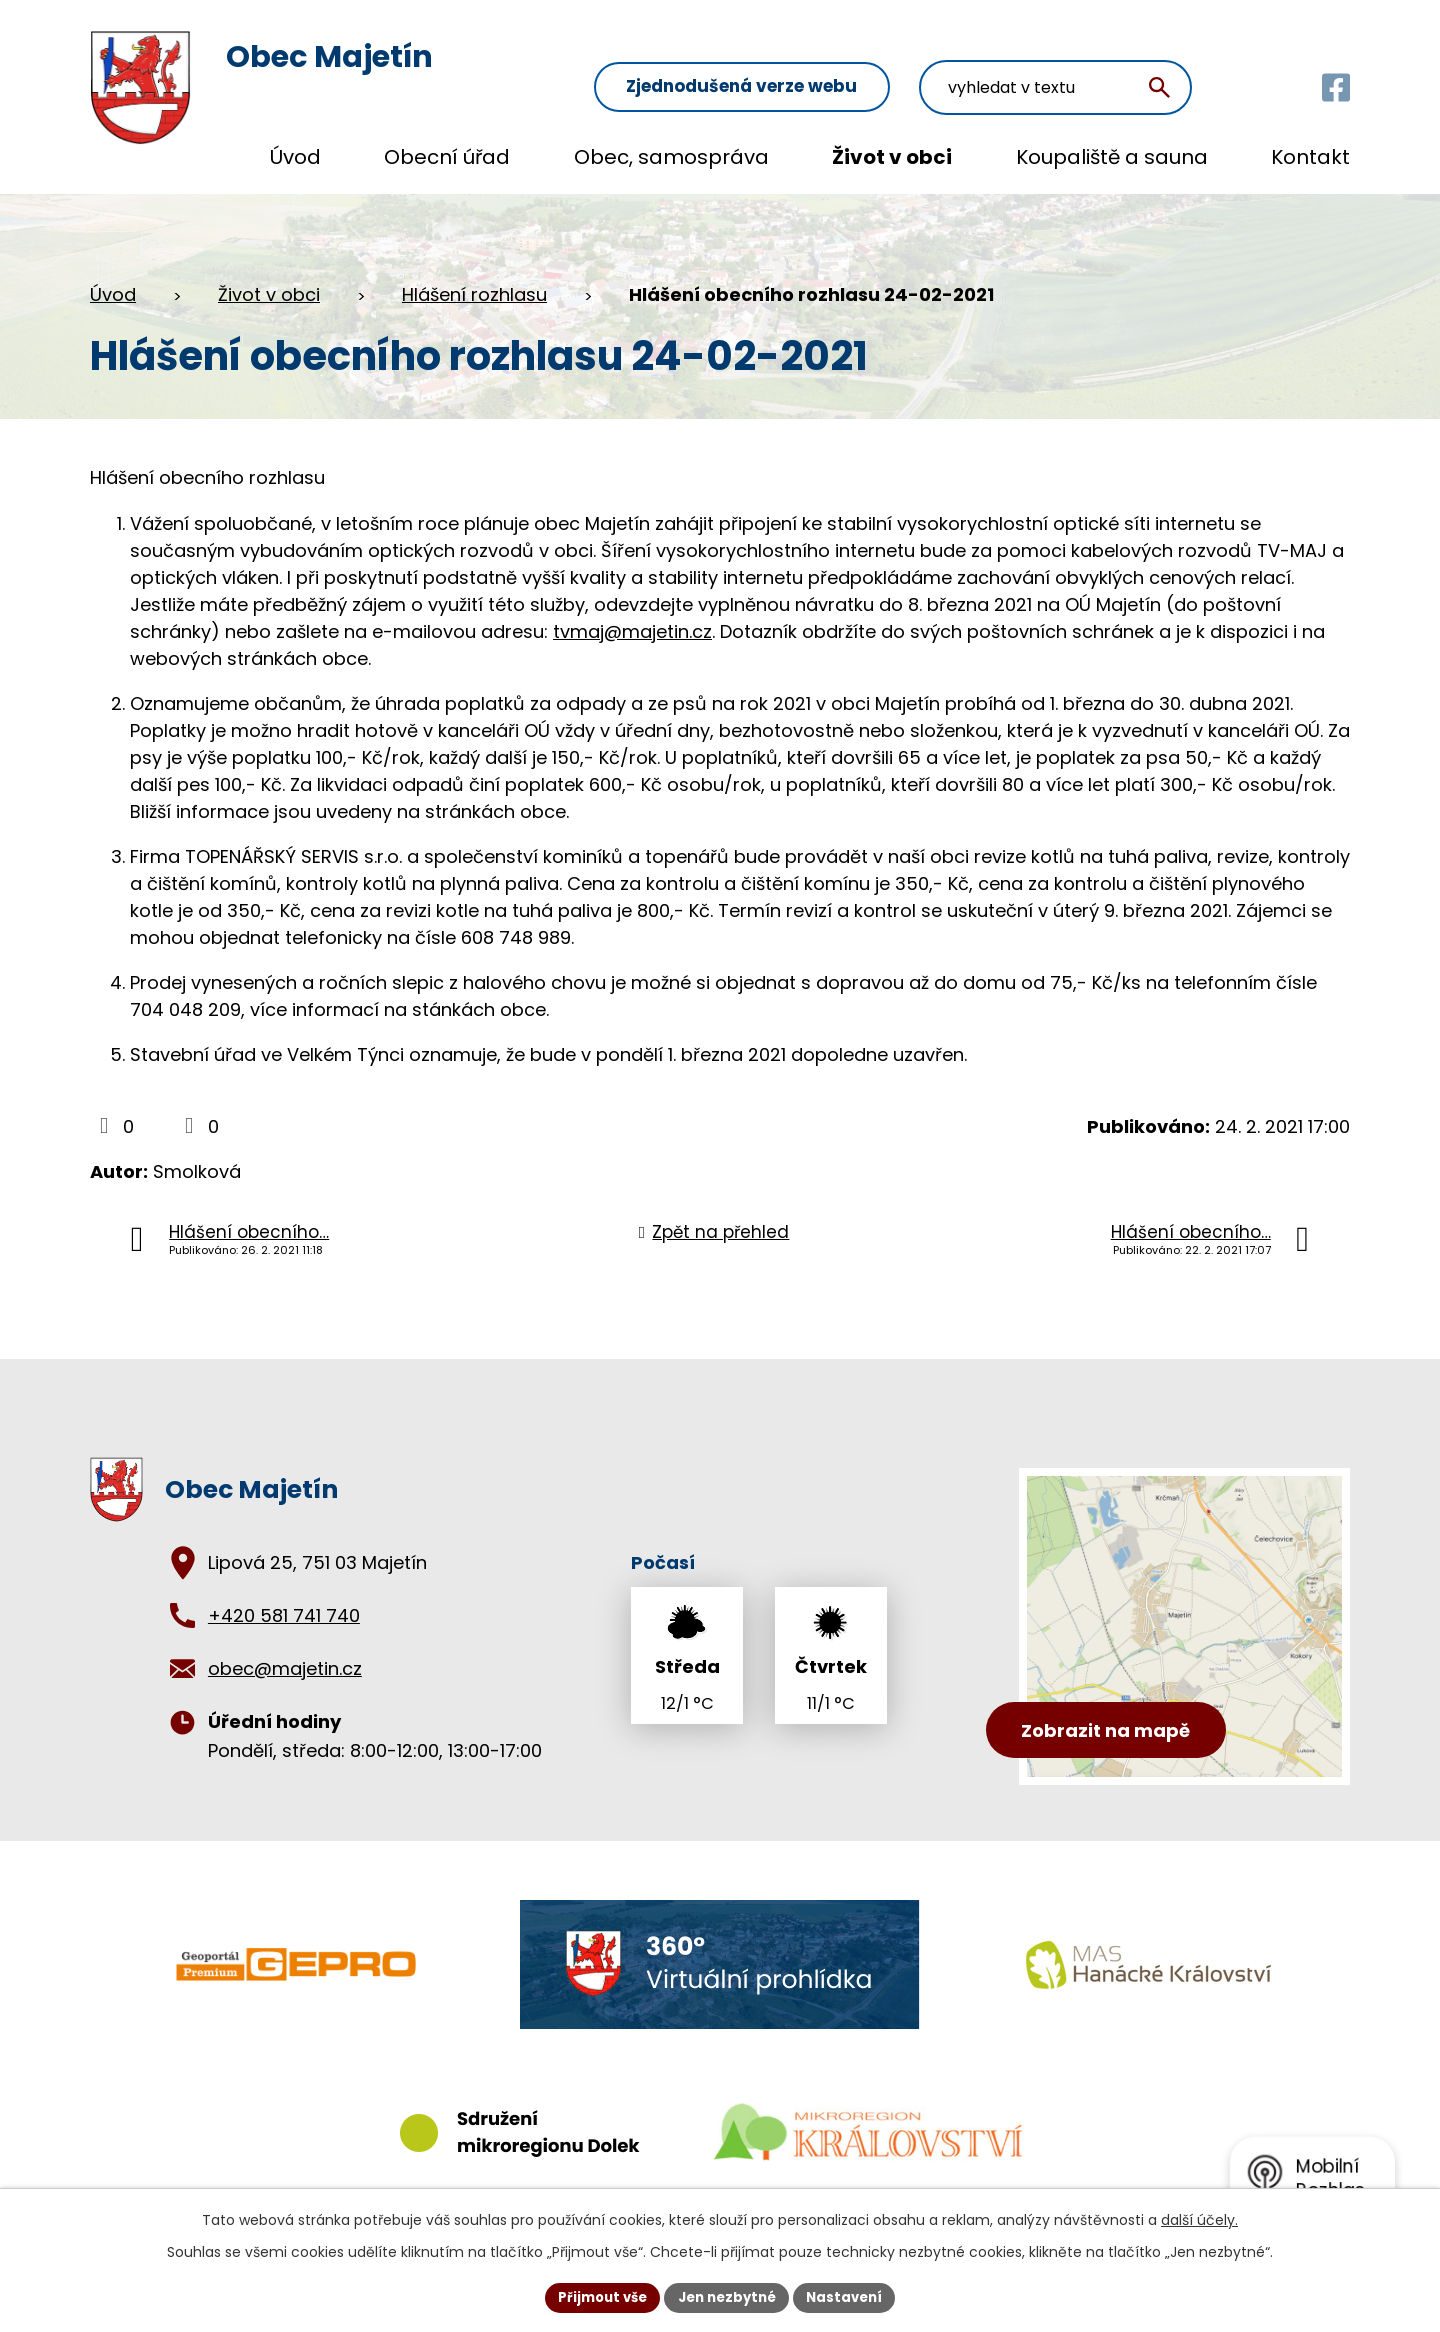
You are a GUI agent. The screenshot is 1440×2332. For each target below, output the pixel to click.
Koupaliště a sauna (1112, 157)
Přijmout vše (595, 2296)
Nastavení (852, 2296)
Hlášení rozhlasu (474, 294)
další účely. (1199, 2218)
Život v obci (892, 157)
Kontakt (1310, 157)
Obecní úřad (447, 157)
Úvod (295, 157)
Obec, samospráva (671, 157)
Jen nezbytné (727, 2296)
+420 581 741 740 (284, 1615)
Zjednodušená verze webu (830, 61)
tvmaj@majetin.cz (632, 631)
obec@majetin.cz (285, 1668)
